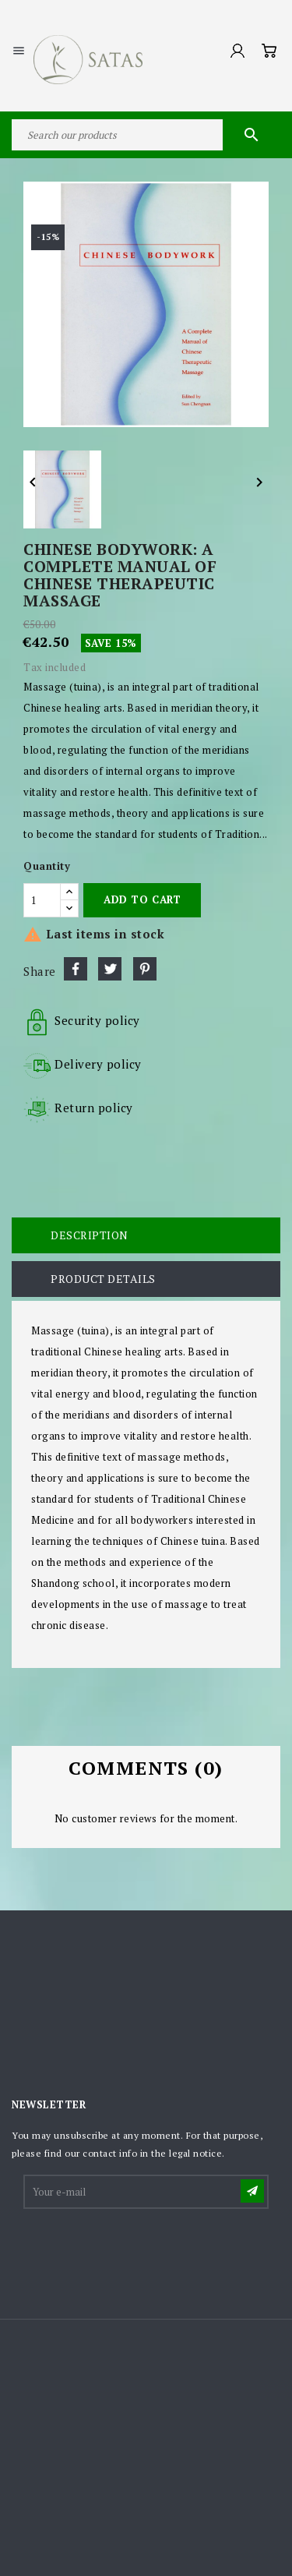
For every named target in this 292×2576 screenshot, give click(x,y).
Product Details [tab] (103, 1278)
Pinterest (145, 969)
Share (75, 969)
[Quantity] (42, 900)
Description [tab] (89, 1235)
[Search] (146, 134)
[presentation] (143, 2249)
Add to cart (142, 899)
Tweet (109, 969)
